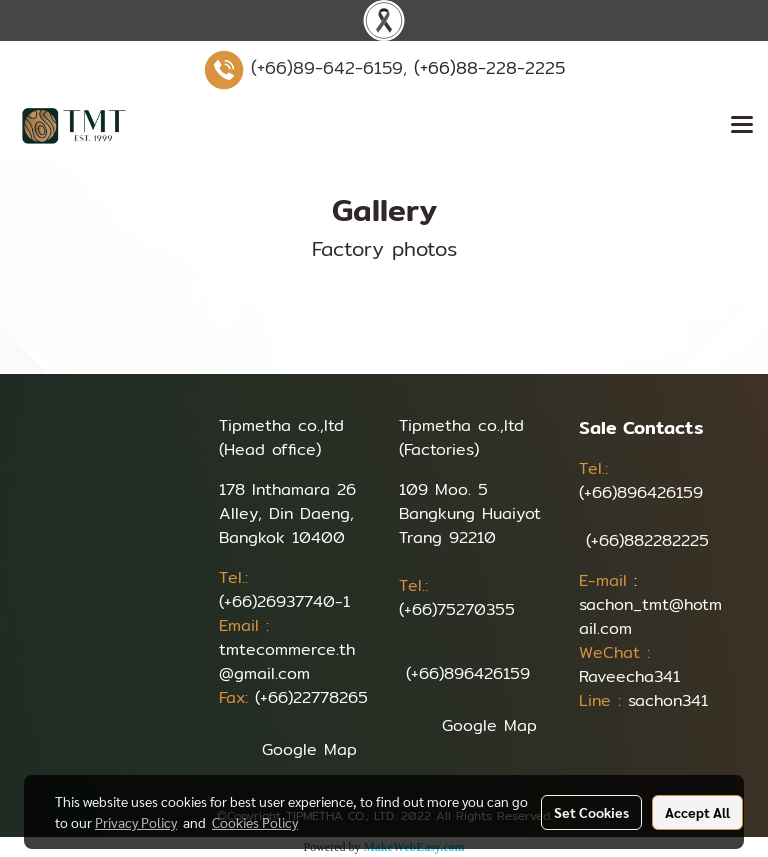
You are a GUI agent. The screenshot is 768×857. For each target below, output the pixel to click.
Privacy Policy (136, 822)
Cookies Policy (255, 822)
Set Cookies (591, 812)
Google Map (309, 749)
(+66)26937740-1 (284, 601)
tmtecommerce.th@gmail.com (287, 661)
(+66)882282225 (647, 540)
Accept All (697, 812)
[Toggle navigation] (742, 126)
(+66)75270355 (457, 609)
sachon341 (668, 700)
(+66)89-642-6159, (329, 67)
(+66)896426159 (468, 673)
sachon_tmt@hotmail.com (650, 616)
